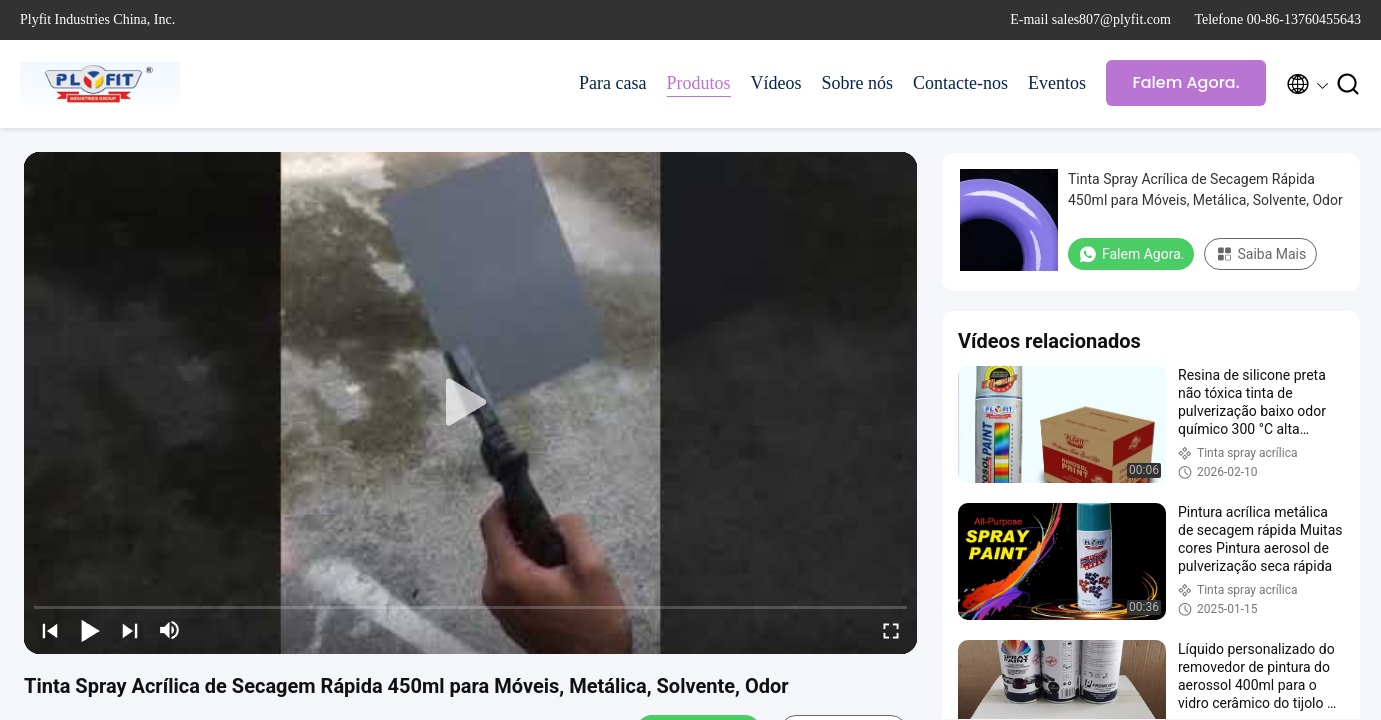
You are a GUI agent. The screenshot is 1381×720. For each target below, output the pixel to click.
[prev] (50, 630)
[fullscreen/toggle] (891, 630)
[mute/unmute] (170, 630)
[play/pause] (90, 630)
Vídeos (776, 83)
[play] (471, 403)
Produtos (699, 83)
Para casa (612, 83)
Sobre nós (858, 83)
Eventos (1057, 83)
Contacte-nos (960, 83)
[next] (130, 630)
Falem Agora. (1185, 82)
